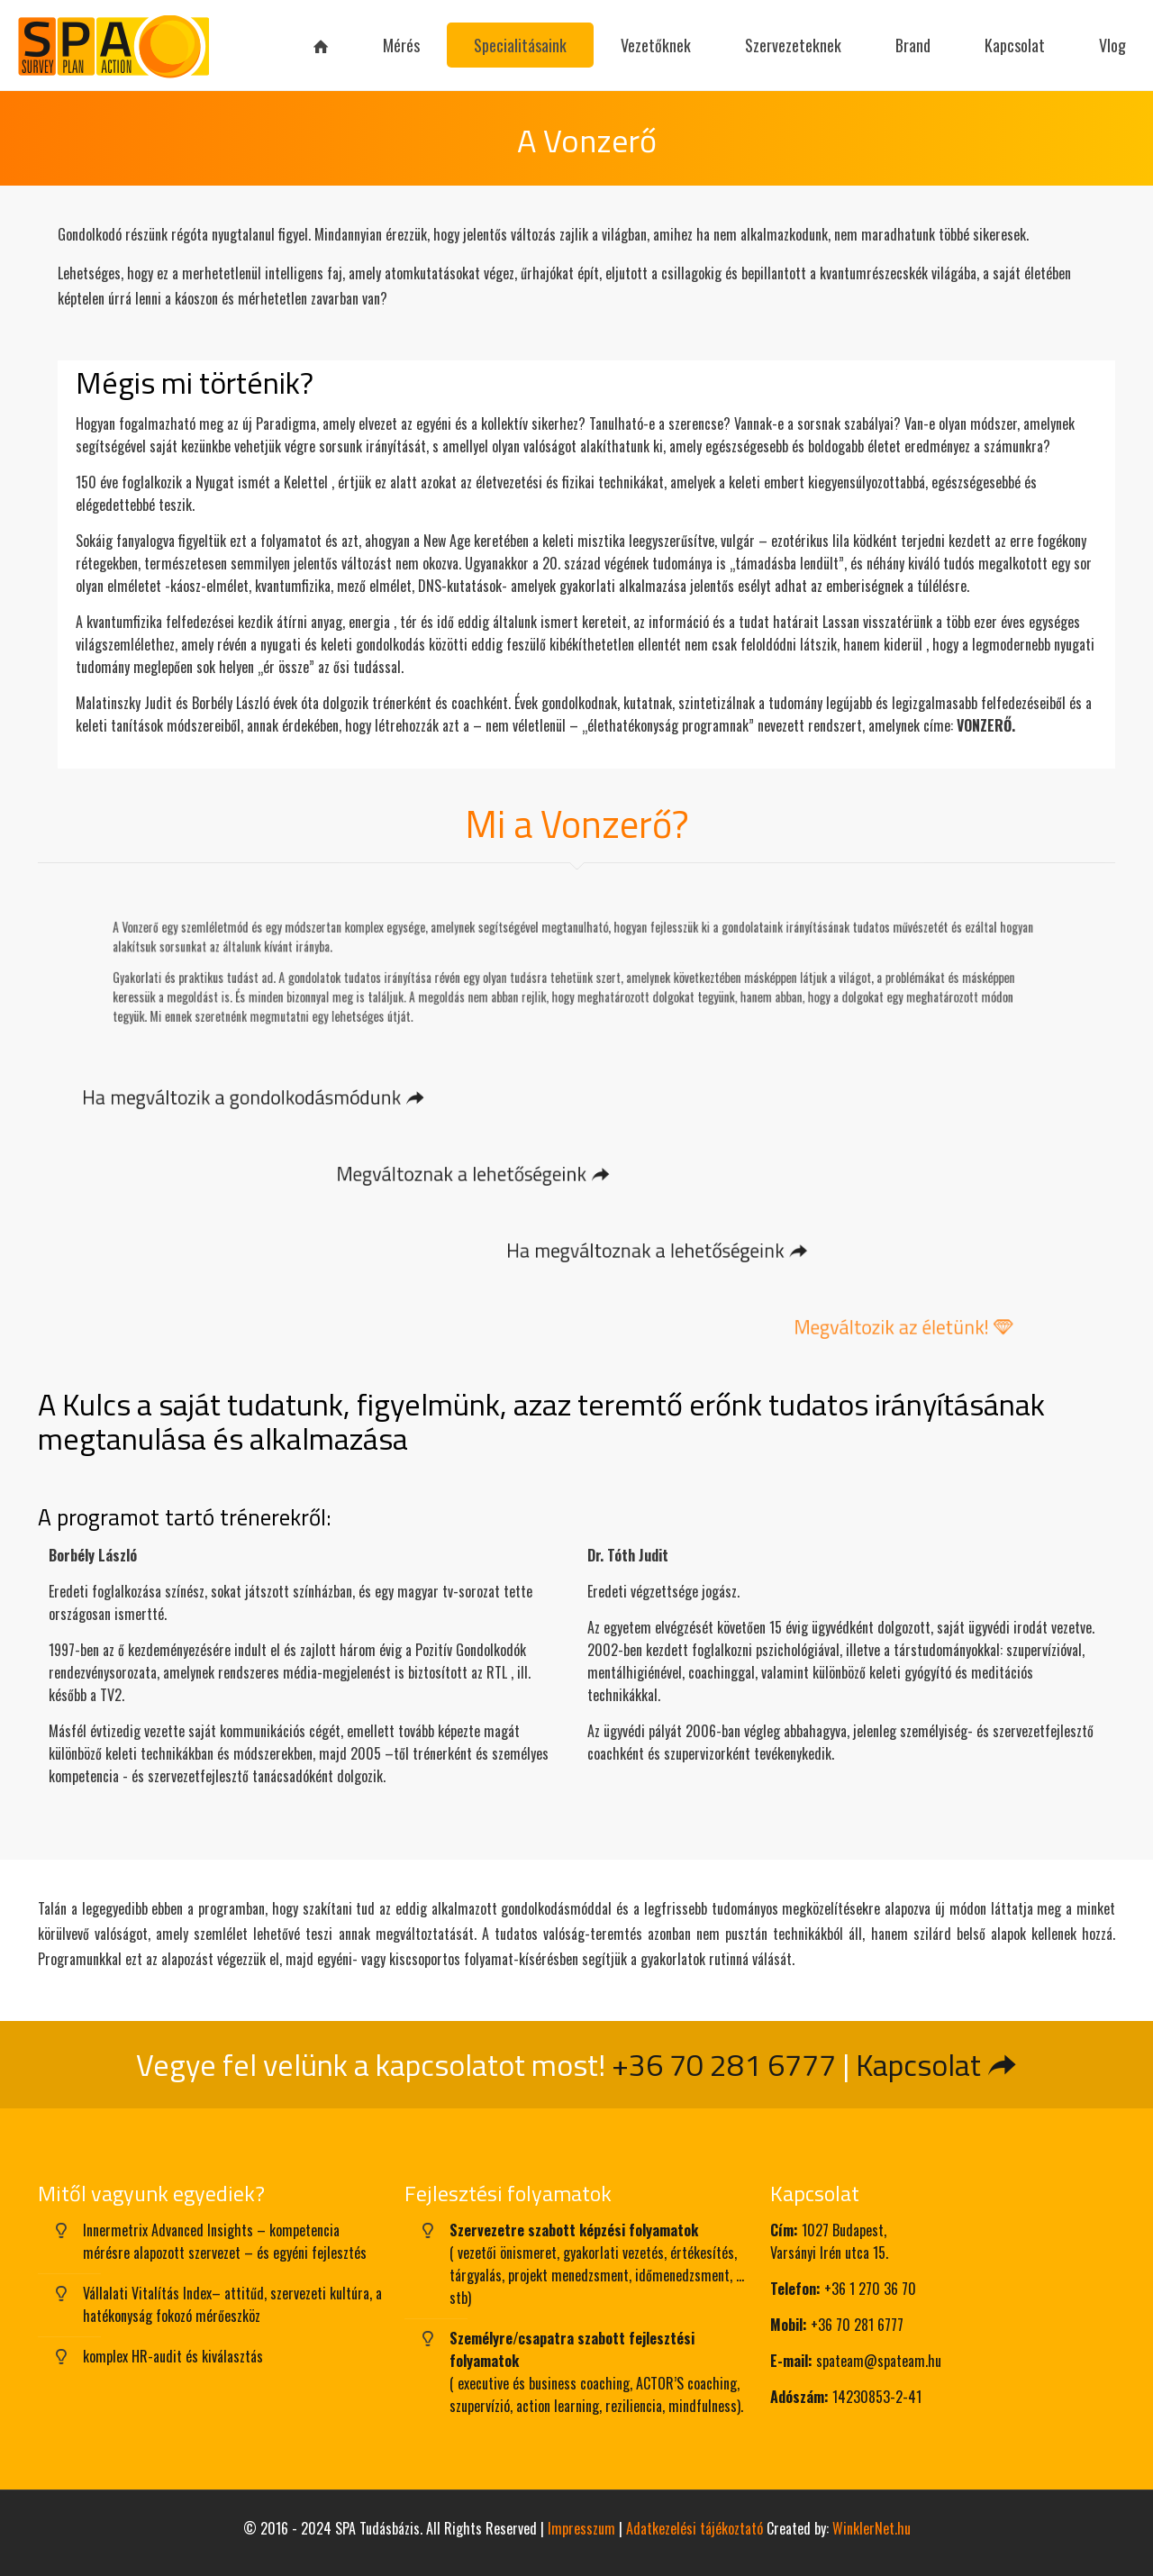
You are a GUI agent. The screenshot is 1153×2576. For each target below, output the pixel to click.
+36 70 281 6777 (724, 2064)
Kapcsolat (937, 2064)
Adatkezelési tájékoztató (694, 2528)
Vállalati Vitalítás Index (147, 2293)
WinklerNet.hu (871, 2528)
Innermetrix (115, 2230)
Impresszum (581, 2528)
